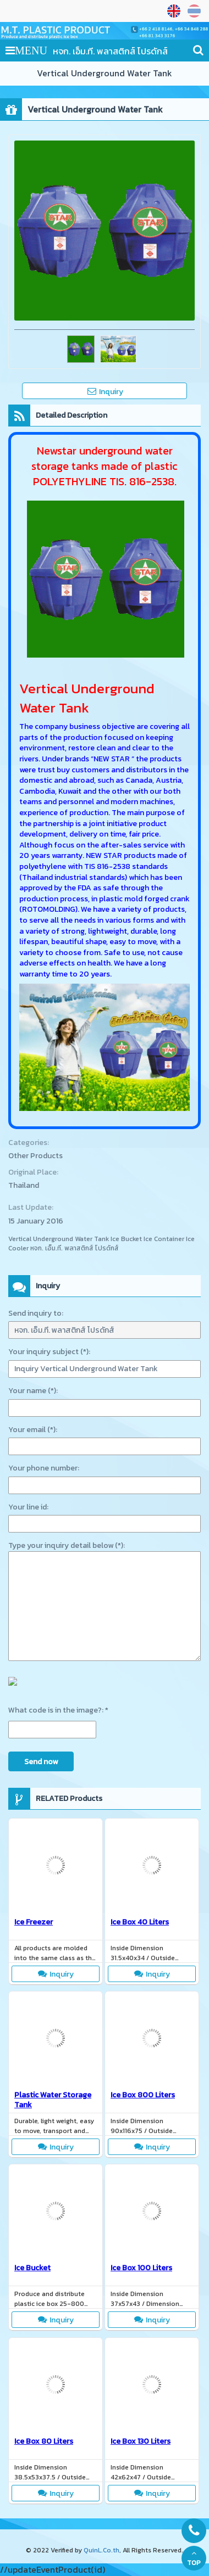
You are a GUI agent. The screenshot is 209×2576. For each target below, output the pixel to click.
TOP (194, 2558)
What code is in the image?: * (58, 1710)
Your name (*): (33, 1390)
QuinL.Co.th (101, 2550)
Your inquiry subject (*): (49, 1351)
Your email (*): (32, 1429)
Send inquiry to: (35, 1313)
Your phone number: (43, 1468)
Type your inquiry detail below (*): (66, 1545)
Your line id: (28, 1507)
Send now (41, 1761)
